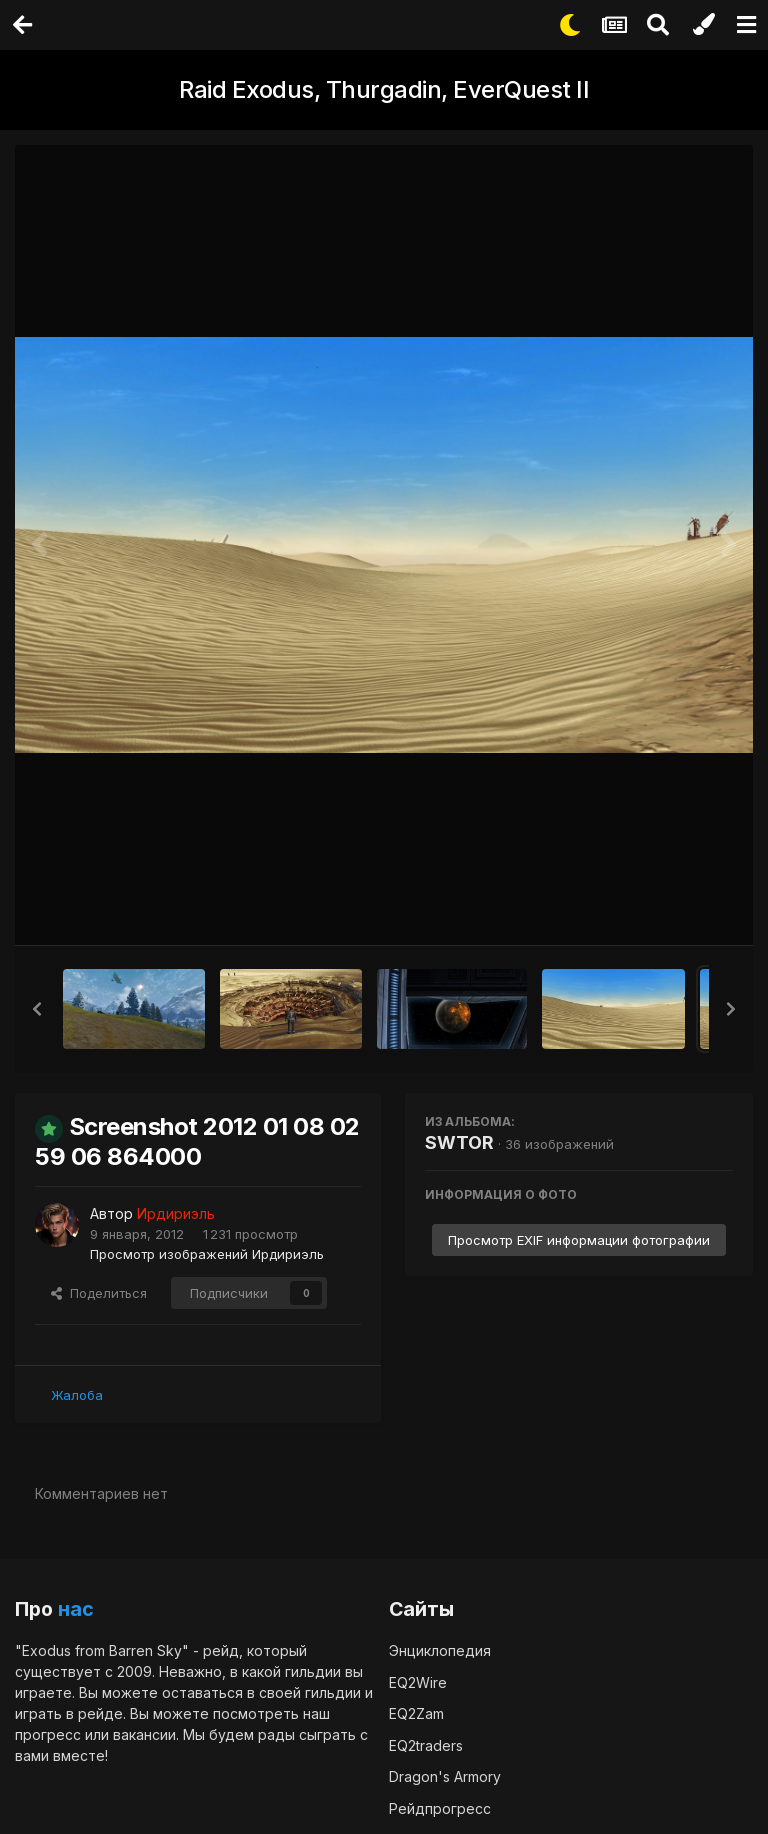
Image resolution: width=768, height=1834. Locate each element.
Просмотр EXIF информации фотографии (579, 1240)
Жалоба (77, 1394)
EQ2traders (426, 1744)
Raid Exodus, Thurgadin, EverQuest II (384, 89)
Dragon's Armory (445, 1775)
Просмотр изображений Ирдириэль (207, 1253)
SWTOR (459, 1142)
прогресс (48, 1733)
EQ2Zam (416, 1712)
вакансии (144, 1733)
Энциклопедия (440, 1649)
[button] (37, 1009)
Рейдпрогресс (440, 1807)
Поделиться (99, 1292)
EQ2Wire (418, 1681)
